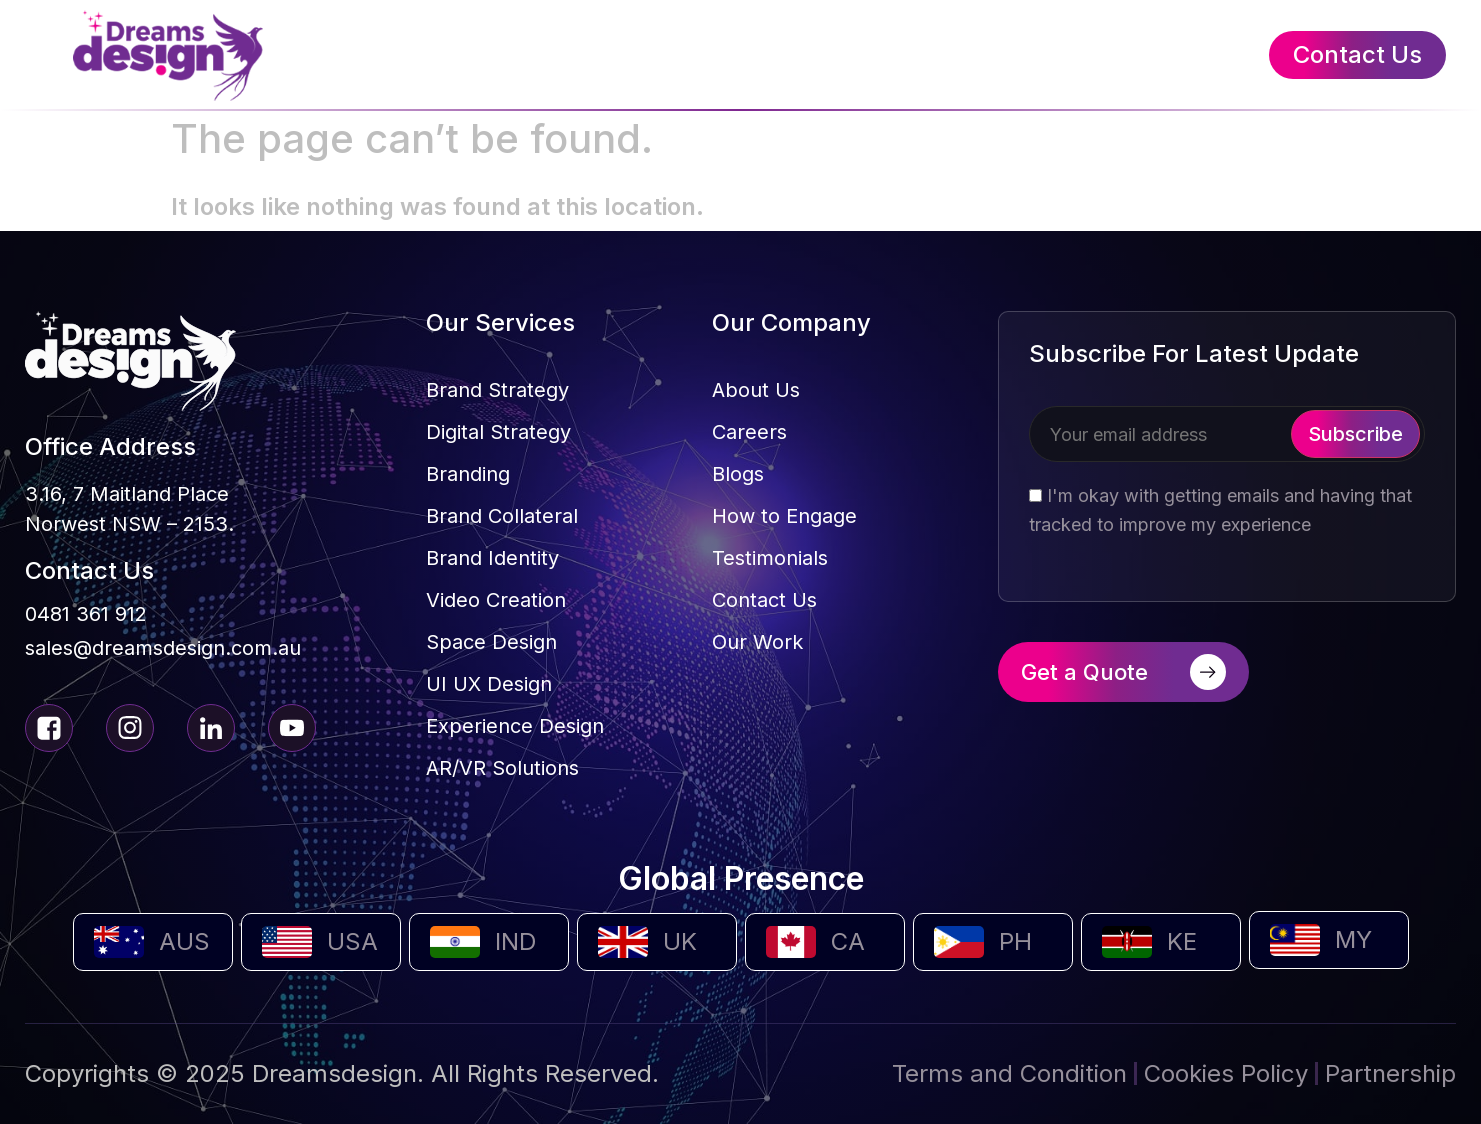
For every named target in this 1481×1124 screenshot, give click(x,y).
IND (515, 941)
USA (352, 941)
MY (1353, 939)
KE (1182, 941)
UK (680, 941)
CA (848, 941)
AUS (184, 941)
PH (1015, 941)
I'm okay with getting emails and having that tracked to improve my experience (1220, 510)
